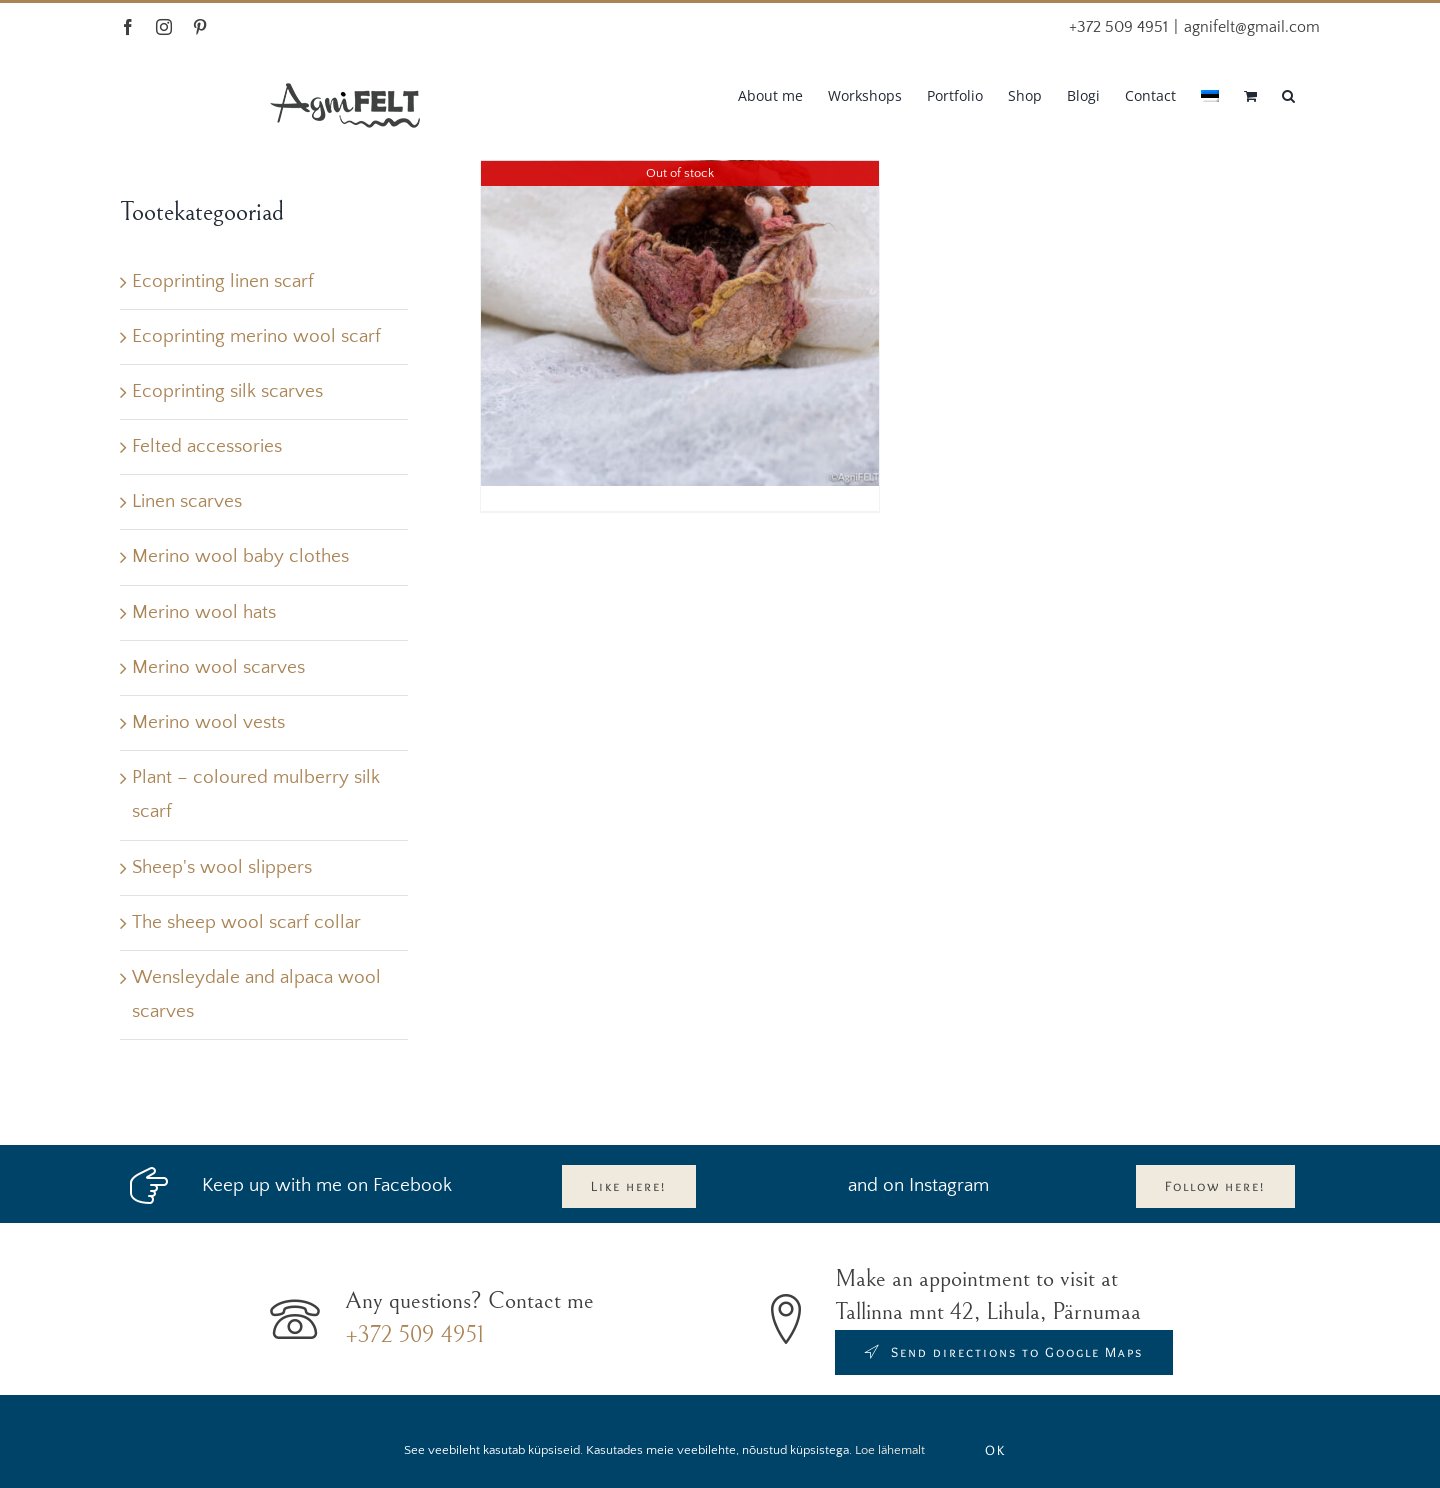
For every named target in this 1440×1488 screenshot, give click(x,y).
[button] (1288, 94)
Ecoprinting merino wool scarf (256, 336)
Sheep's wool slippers (222, 867)
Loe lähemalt (890, 1450)
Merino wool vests (208, 722)
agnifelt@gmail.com (1252, 27)
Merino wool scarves (218, 667)
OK (995, 1450)
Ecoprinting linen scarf (223, 281)
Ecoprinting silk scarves (227, 391)
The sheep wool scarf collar (246, 922)
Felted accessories (207, 446)
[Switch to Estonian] (1210, 94)
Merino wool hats (204, 612)
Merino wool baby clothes (240, 556)
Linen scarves (187, 501)
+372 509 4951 (414, 1335)
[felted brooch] (680, 286)
